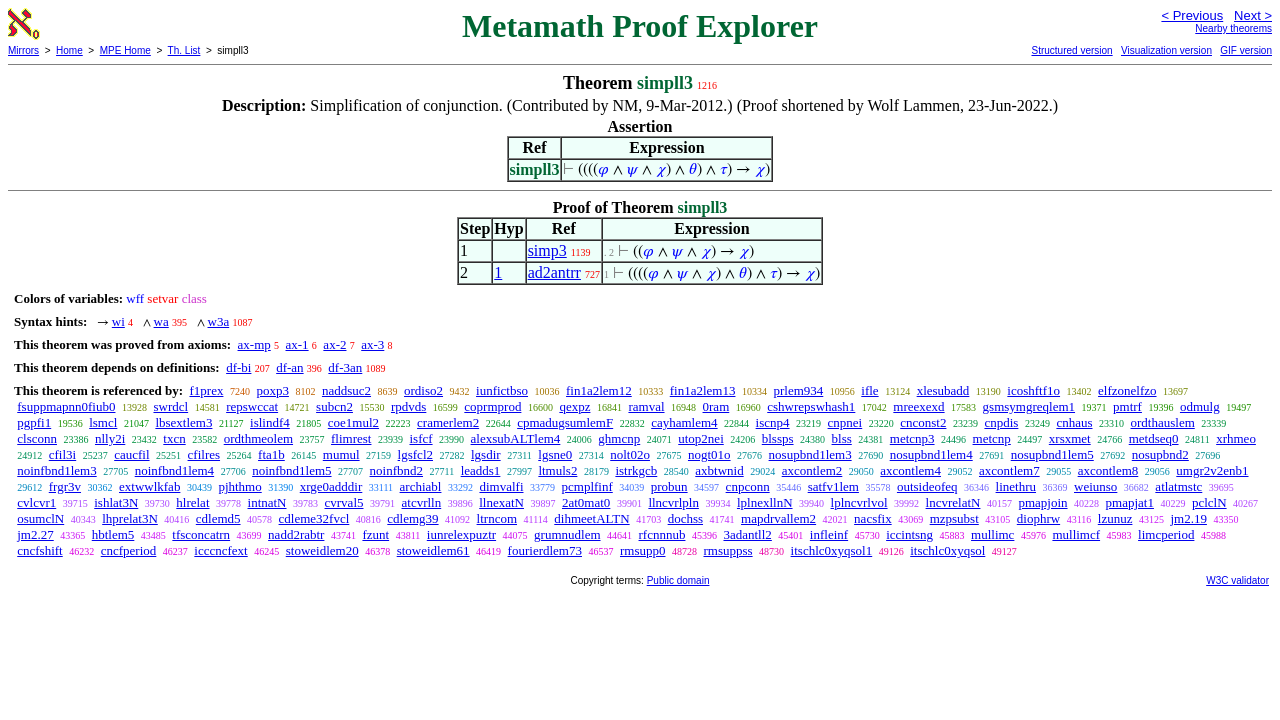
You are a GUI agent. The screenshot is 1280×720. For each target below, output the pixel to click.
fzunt (375, 534)
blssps (778, 438)
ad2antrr (554, 272)
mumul (341, 454)
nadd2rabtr (296, 534)
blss (842, 438)
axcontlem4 (910, 470)
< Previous (1192, 15)
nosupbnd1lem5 (1052, 454)
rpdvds (408, 406)
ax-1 (297, 344)
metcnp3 (912, 438)
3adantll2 (747, 534)
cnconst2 (923, 422)
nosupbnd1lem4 (931, 454)
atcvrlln (422, 502)
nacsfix (873, 518)
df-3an (345, 367)
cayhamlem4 (684, 422)
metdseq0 (1154, 438)
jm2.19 (1188, 518)
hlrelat (192, 502)
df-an (289, 367)
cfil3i (62, 454)
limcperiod (1166, 534)
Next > (1253, 15)
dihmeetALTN (591, 518)
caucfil (131, 454)
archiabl (421, 486)
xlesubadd (943, 390)
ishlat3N (116, 502)
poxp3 (272, 390)
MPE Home (125, 50)
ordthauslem (1163, 422)
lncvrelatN (953, 502)
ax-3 (372, 344)
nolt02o (630, 454)
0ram (716, 406)
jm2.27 (35, 534)
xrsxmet (1070, 438)
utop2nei (701, 438)
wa (161, 321)
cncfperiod (129, 550)
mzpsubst (954, 518)
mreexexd (918, 406)
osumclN (40, 518)
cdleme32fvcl (314, 518)
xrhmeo (1236, 438)
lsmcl (103, 422)
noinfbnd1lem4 (174, 470)
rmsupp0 (643, 550)
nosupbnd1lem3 (810, 454)
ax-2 (334, 344)
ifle (869, 390)
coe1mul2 (353, 422)
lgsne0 (555, 454)
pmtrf (1127, 406)
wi (118, 321)
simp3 (547, 250)
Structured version (1071, 50)
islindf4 (270, 422)
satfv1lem (833, 486)
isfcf (420, 438)
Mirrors (23, 50)
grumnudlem (567, 534)
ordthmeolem (258, 438)
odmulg (1200, 406)
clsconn (37, 438)
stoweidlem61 (433, 550)
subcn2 (334, 406)
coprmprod (492, 406)
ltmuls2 (557, 470)
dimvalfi (501, 486)
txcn (174, 438)
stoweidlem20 (322, 550)
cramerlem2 (448, 422)
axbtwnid (719, 470)
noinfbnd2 (396, 470)
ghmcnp (619, 438)
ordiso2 (423, 390)
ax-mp (254, 344)
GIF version (1246, 50)
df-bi (238, 367)
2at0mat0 (586, 502)
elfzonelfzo (1127, 390)
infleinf (829, 534)
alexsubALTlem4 (516, 438)
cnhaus (1074, 422)
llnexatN (501, 502)
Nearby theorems (1233, 28)
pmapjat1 (1130, 502)
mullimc (992, 534)
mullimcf (1076, 534)
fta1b (271, 454)
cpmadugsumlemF (565, 422)
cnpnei (845, 422)
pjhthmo (239, 486)
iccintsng (909, 534)
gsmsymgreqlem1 (1029, 406)
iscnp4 (773, 422)
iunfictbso (502, 390)
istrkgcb (636, 470)
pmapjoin (1042, 502)
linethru (1016, 486)
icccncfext (220, 550)
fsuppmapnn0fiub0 (66, 406)
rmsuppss (727, 550)
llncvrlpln (673, 502)
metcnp (992, 438)
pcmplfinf (587, 486)
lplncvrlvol (859, 502)
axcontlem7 (1009, 470)
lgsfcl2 (415, 454)
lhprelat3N (130, 518)
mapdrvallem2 (778, 518)
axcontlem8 (1108, 470)
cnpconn (748, 486)
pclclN (1209, 502)
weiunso (1095, 486)
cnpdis (1001, 422)
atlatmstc (1178, 486)
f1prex (206, 390)
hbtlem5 (113, 534)
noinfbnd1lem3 (56, 470)
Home (69, 50)
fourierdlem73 (545, 550)
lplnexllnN (765, 502)
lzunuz (1115, 518)
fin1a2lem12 (599, 390)
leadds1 (481, 470)
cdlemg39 (412, 518)
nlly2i (110, 438)
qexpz (574, 406)
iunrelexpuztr (461, 534)
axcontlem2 (812, 470)
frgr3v (65, 486)
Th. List (184, 50)
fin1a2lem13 (703, 390)
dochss (685, 518)
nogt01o (709, 454)
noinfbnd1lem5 (291, 470)
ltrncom (497, 518)
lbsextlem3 (183, 422)
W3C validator (1237, 580)
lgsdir (486, 454)
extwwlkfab (149, 486)
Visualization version (1166, 50)
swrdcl (170, 406)
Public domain (678, 580)
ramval (646, 406)
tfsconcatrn (201, 534)
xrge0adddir (331, 486)
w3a (219, 321)
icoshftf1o (1033, 390)
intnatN (267, 502)
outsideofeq (927, 486)
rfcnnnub (662, 534)
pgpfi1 (34, 422)
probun (669, 486)
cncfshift (39, 550)
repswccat (252, 406)
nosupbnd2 (1160, 454)
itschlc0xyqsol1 (832, 550)
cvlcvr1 (36, 502)
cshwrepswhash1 (811, 406)
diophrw (1038, 518)
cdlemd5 (218, 518)
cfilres (204, 454)
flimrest (351, 438)
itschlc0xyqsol (947, 550)
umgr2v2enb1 (1212, 470)
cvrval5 (344, 502)
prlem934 (798, 390)
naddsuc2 (346, 390)
